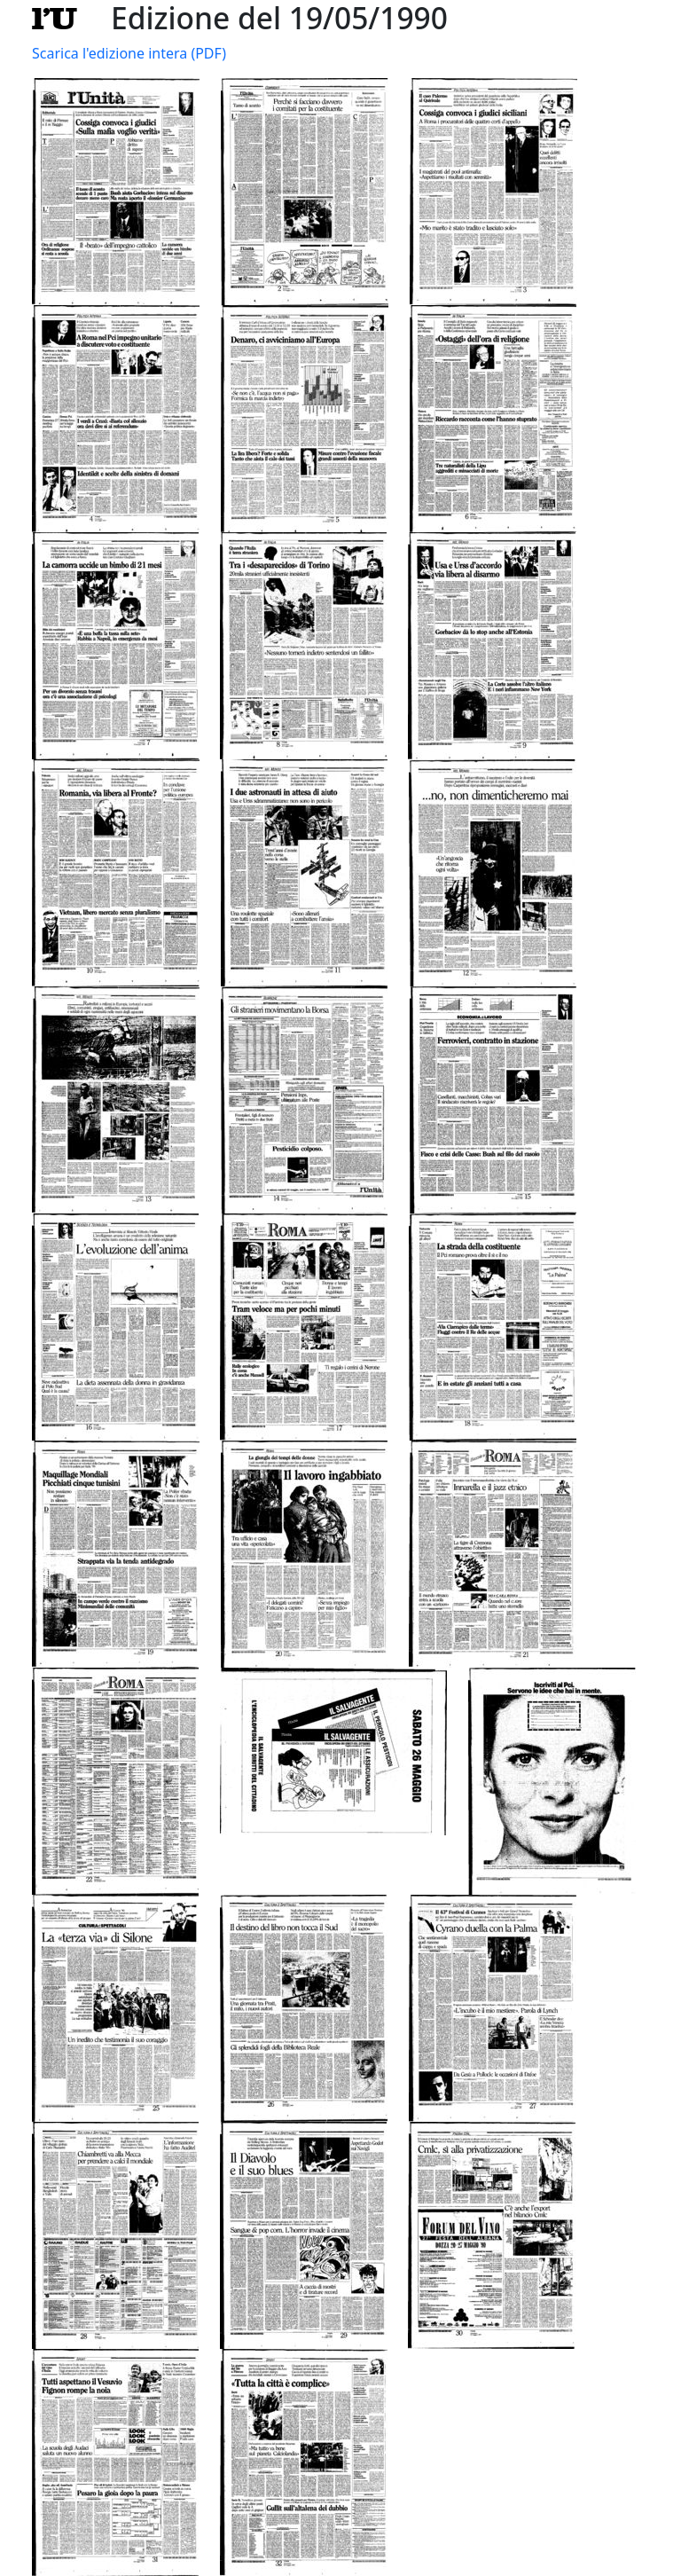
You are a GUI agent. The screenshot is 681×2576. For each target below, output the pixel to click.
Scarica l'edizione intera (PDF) (129, 53)
